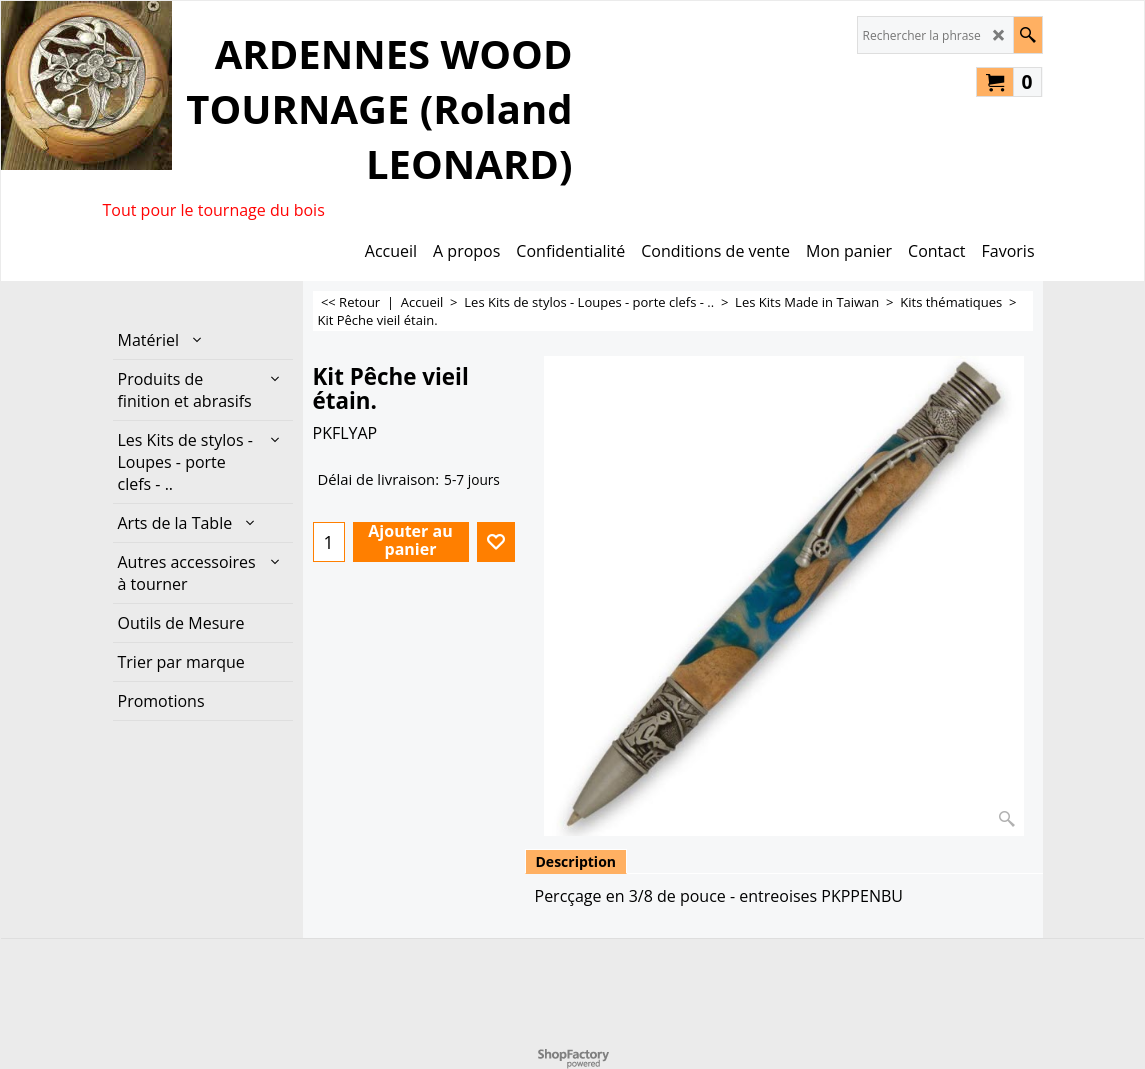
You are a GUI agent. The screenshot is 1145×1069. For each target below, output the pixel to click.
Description (576, 861)
